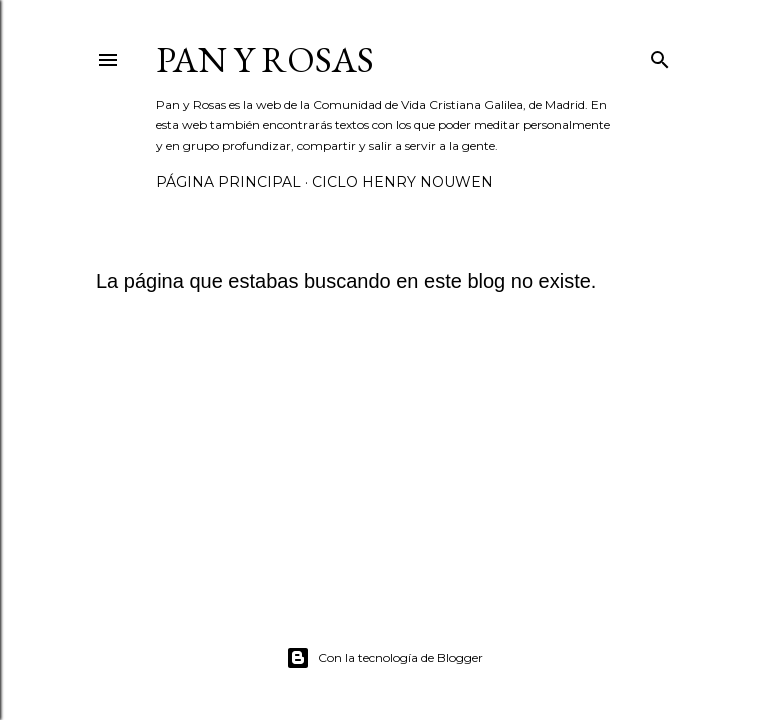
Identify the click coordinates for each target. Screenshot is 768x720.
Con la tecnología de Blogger (384, 658)
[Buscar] (660, 56)
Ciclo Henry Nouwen (402, 182)
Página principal (228, 182)
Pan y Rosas (265, 59)
